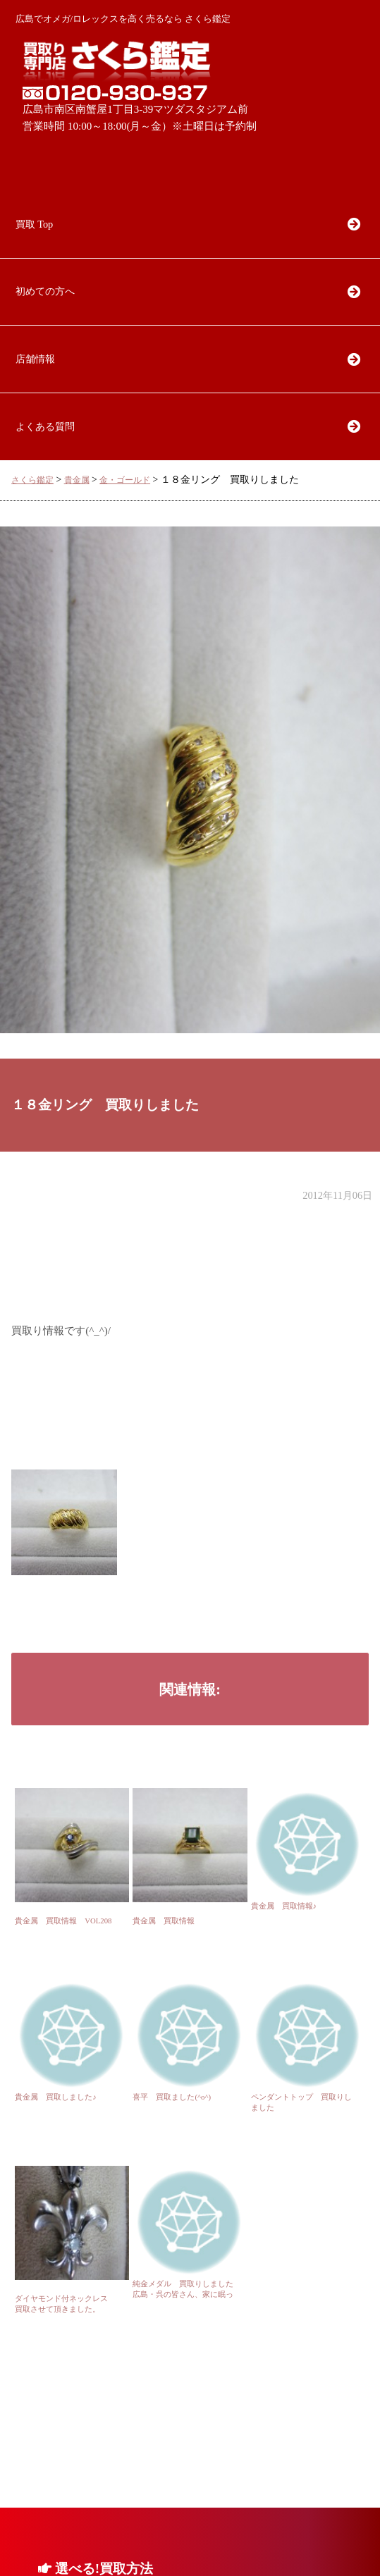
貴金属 (77, 480)
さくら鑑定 (32, 480)
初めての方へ (45, 291)
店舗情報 (35, 358)
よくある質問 (45, 426)
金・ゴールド (124, 480)
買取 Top (35, 224)
